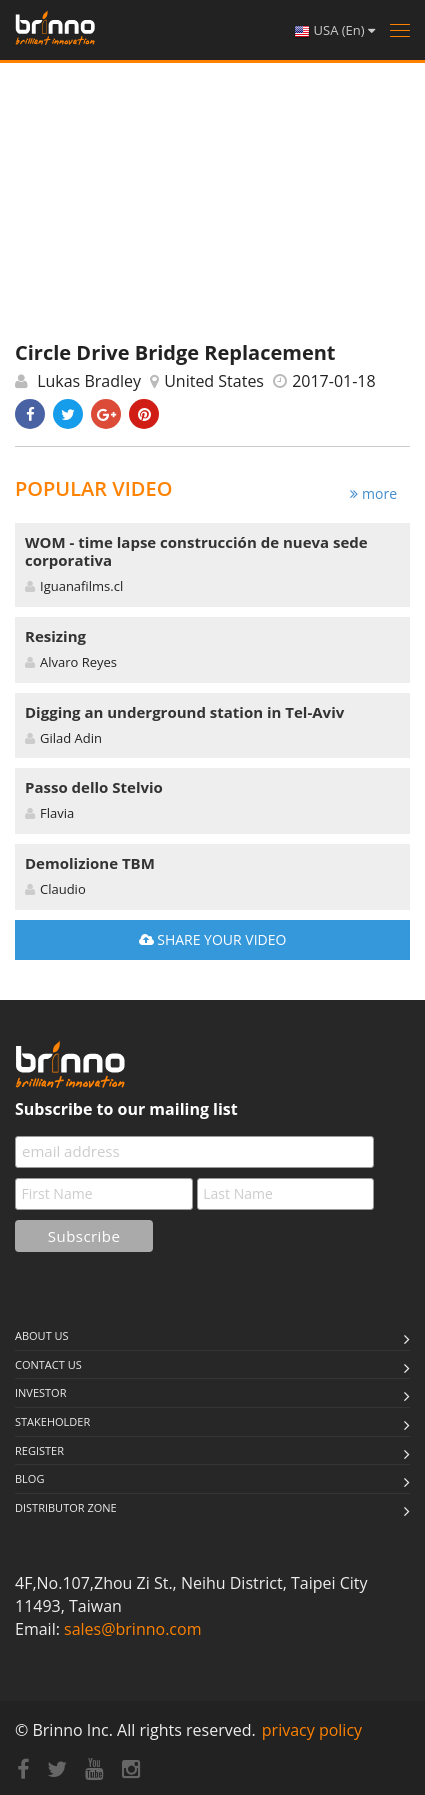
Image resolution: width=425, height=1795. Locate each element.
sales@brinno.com (132, 1629)
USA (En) (334, 30)
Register (39, 1450)
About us (42, 1335)
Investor (40, 1392)
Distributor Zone (66, 1507)
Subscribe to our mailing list (126, 1109)
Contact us (48, 1364)
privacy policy (312, 1730)
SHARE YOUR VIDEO (213, 939)
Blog (29, 1478)
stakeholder (52, 1421)
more (373, 493)
